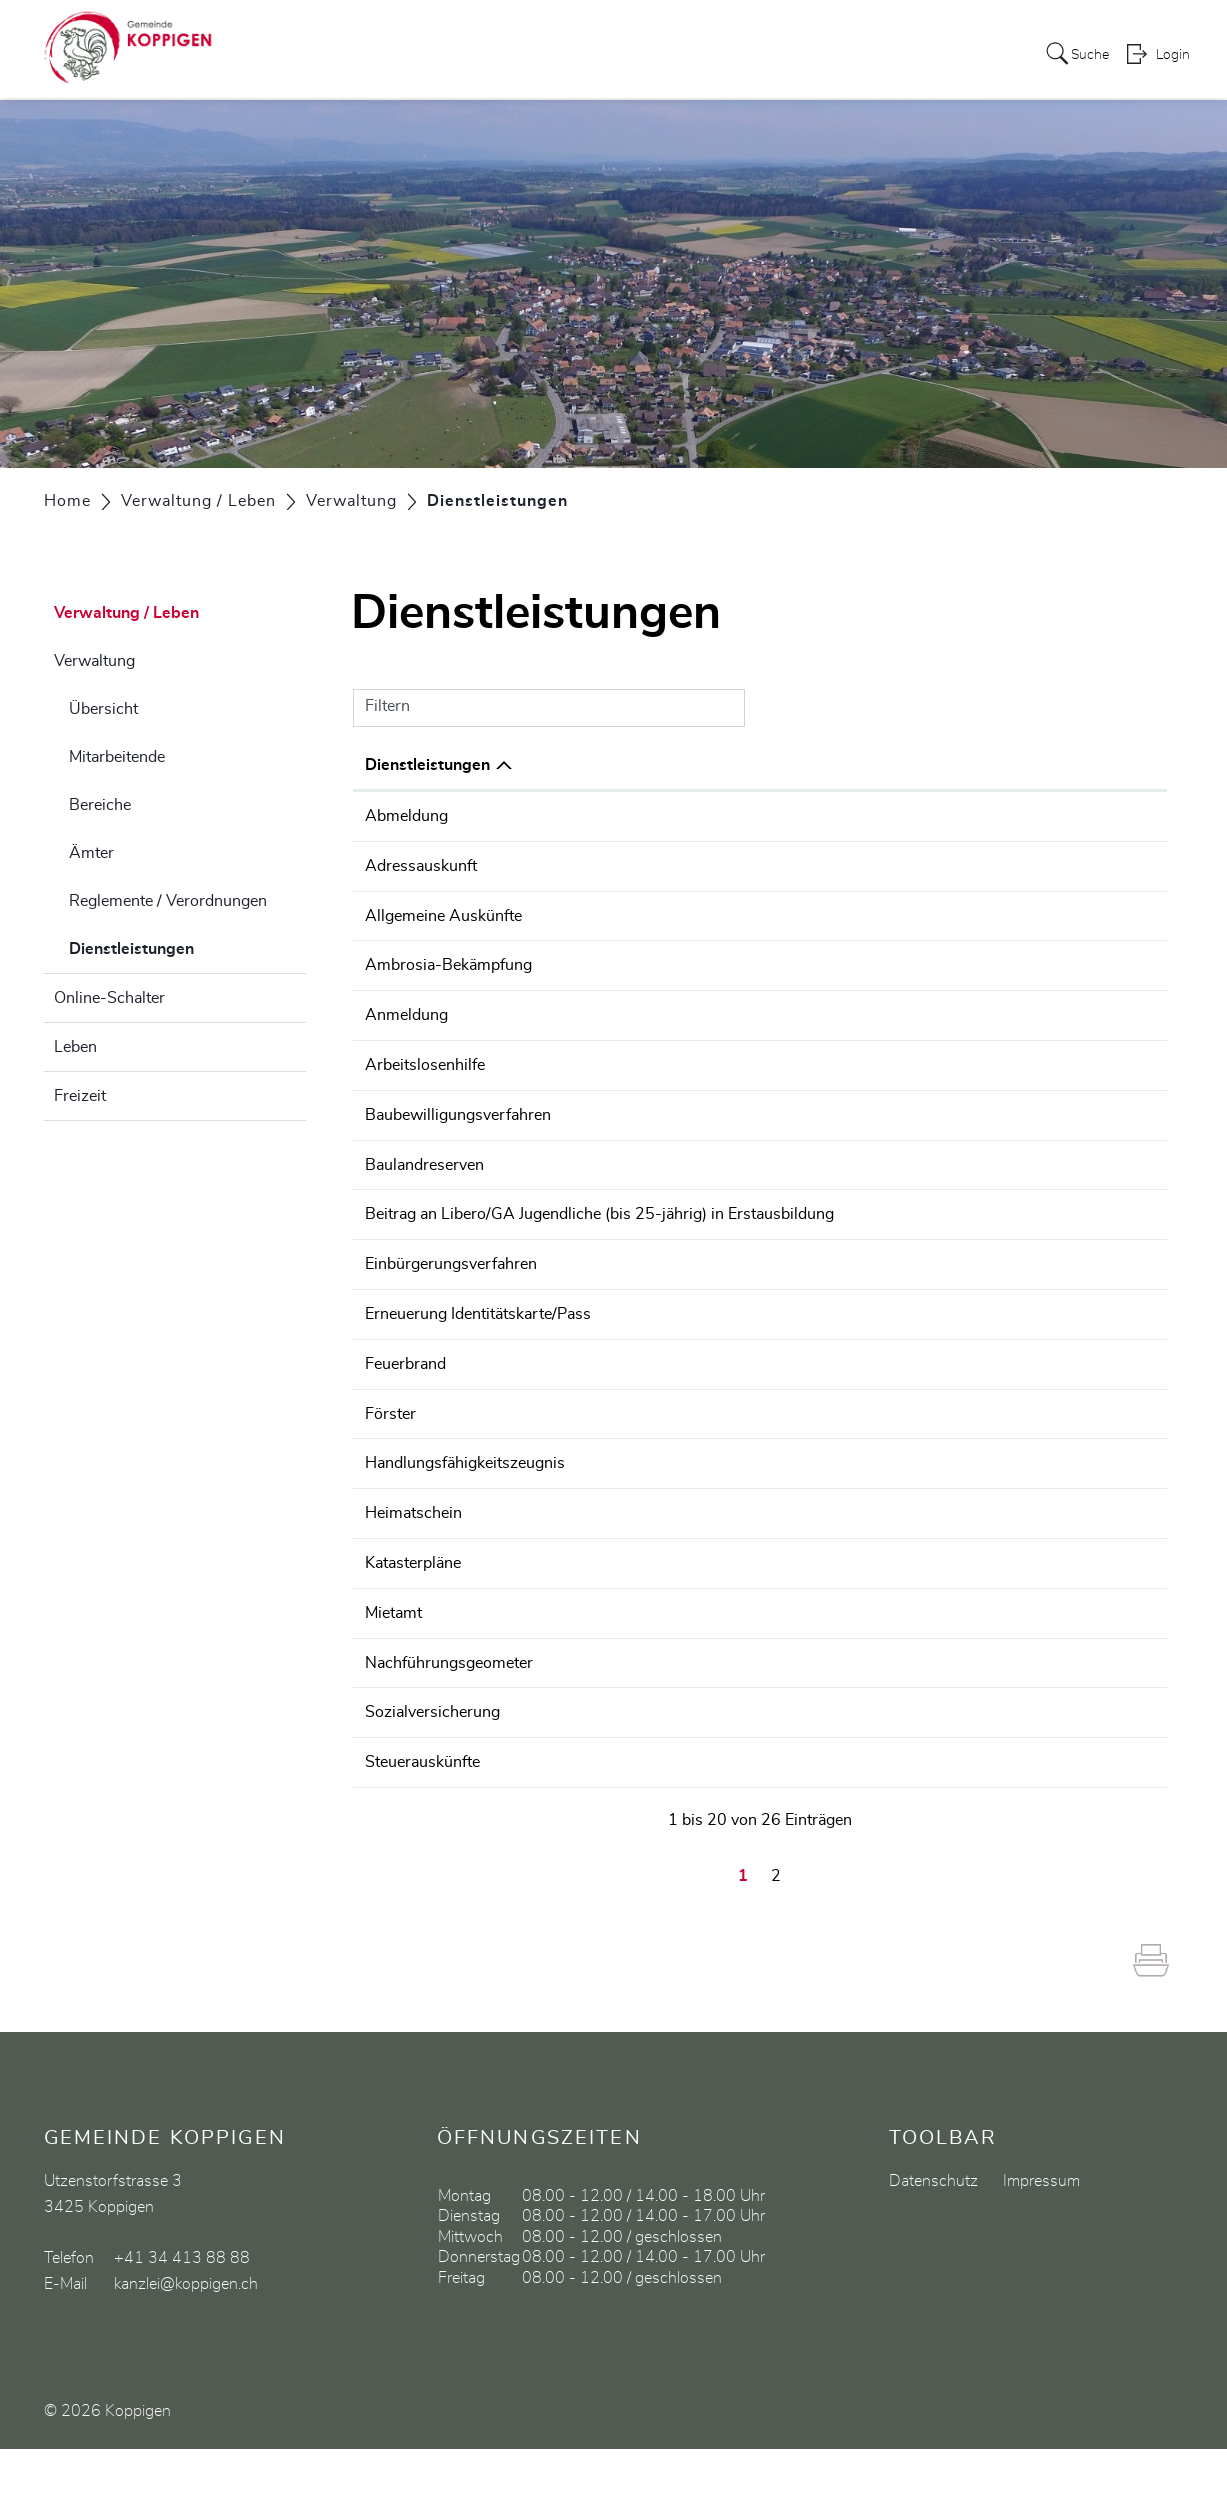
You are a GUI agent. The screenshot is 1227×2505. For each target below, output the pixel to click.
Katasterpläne (413, 1599)
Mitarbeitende (117, 757)
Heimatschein (413, 1550)
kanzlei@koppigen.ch (186, 2340)
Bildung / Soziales (734, 54)
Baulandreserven (424, 1159)
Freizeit (80, 1096)
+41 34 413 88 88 (182, 2314)
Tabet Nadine (798, 1819)
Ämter (91, 853)
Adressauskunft (421, 865)
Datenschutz (933, 2237)
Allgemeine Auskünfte (443, 914)
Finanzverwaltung (815, 1208)
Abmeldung (406, 816)
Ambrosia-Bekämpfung (448, 963)
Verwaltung (94, 661)
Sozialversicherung (432, 1770)
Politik (450, 54)
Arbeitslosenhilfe (425, 1061)
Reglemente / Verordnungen (168, 901)
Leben (75, 1047)
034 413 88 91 (1097, 1770)
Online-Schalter (109, 998)
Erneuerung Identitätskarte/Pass (478, 1330)
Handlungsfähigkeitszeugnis (465, 1477)
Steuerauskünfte (422, 1819)
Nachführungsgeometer (449, 1721)
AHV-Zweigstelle (812, 1770)
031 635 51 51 (1097, 1648)
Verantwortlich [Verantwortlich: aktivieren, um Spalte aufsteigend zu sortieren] (807, 765)
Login (1173, 56)
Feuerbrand (405, 1379)
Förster (390, 1428)
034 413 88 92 (1097, 1208)
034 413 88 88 (1097, 816)
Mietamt (393, 1648)
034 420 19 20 (1097, 1061)
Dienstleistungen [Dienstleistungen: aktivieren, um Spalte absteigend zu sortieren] (427, 765)
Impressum (1041, 2237)
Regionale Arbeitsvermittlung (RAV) (879, 1061)
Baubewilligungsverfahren (458, 1110)
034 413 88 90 (1097, 1110)
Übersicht (103, 709)
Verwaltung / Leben (569, 54)
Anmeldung (406, 1012)
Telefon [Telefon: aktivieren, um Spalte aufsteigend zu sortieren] (1068, 765)
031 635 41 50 (1097, 1550)
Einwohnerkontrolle (821, 816)
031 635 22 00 (1097, 1477)
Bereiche (100, 805)
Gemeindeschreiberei (827, 914)
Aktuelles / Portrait (335, 54)
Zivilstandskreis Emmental (844, 1550)
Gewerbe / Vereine (894, 54)
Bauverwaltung (805, 1110)
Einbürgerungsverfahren (451, 1281)
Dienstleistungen (181, 946)
